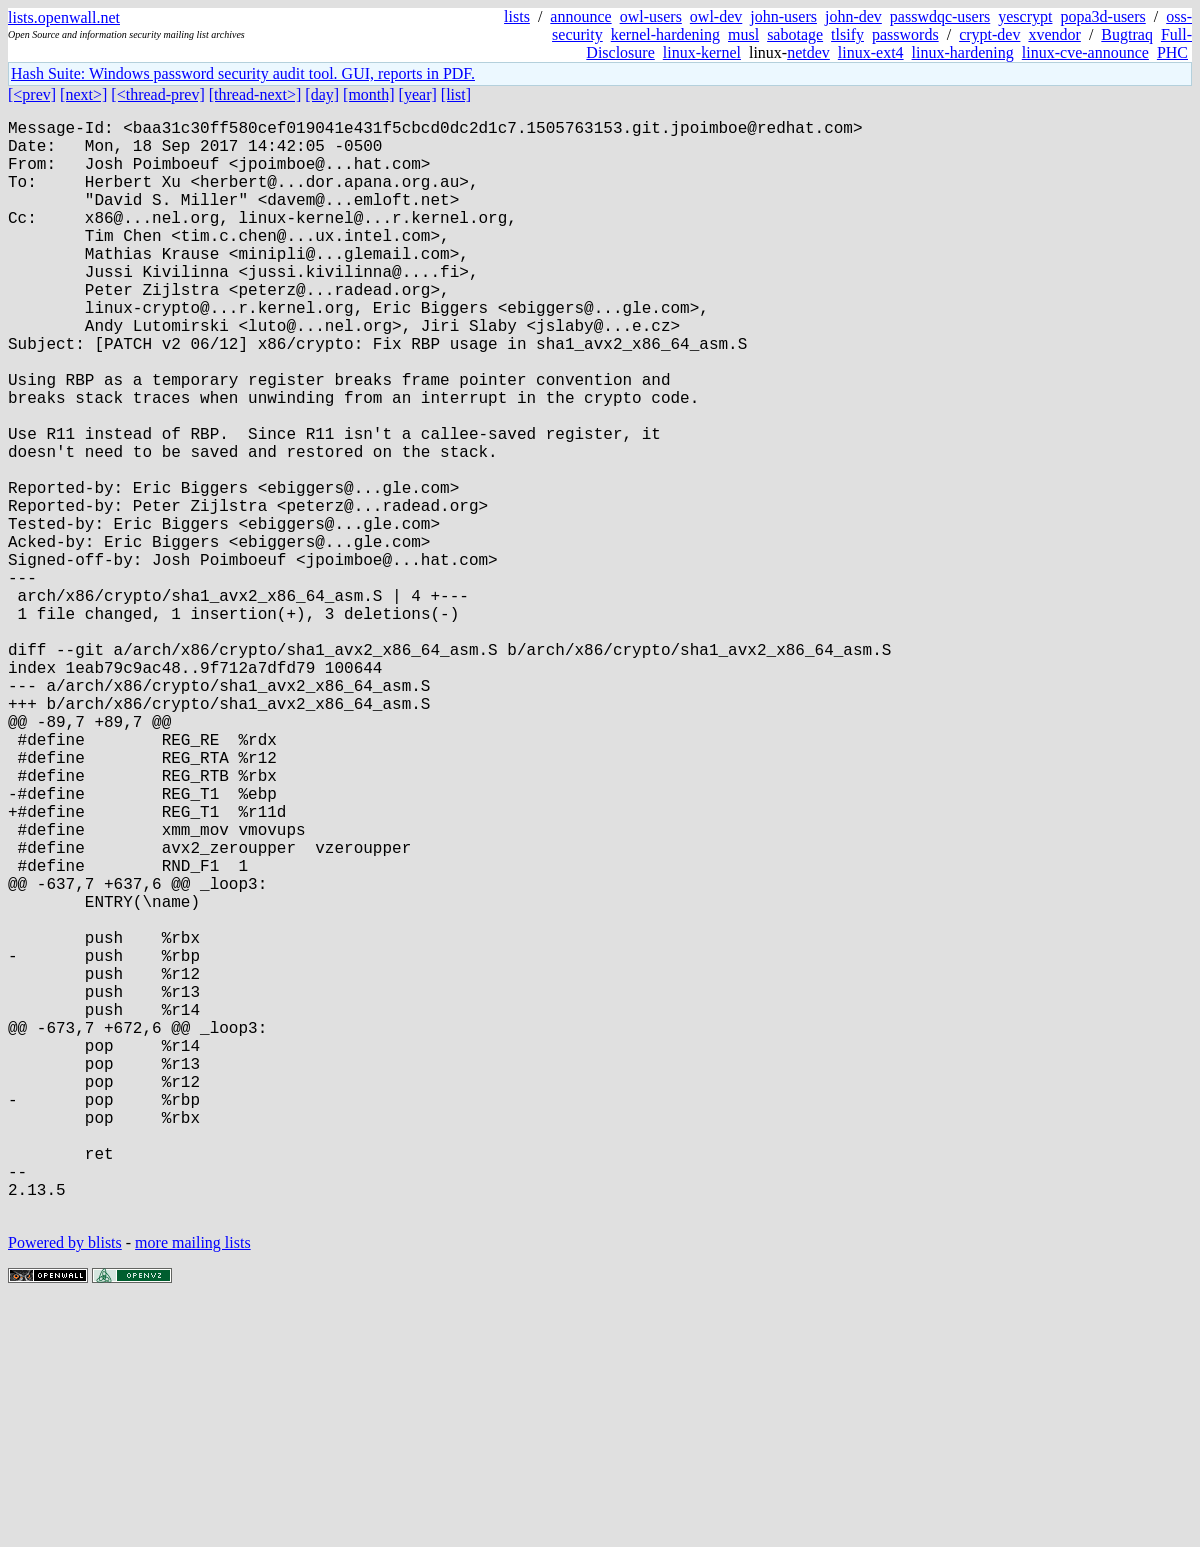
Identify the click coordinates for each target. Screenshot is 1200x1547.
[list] (456, 94)
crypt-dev (989, 34)
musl (743, 34)
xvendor (1054, 34)
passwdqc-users (940, 16)
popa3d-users (1102, 16)
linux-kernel (702, 52)
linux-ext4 (871, 52)
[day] (322, 94)
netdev (808, 52)
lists (517, 16)
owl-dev (716, 16)
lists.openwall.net (64, 17)
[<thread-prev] (157, 94)
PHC (1172, 52)
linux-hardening (963, 52)
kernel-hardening (665, 34)
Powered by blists (65, 1486)
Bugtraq (1127, 34)
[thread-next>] (255, 94)
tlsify (847, 34)
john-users (783, 16)
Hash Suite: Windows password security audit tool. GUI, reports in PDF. (243, 73)
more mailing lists (193, 1486)
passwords (905, 34)
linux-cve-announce (1085, 52)
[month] (369, 94)
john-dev (853, 16)
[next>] (83, 94)
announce (580, 16)
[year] (418, 94)
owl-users (651, 16)
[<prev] (32, 94)
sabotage (795, 34)
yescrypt (1025, 16)
